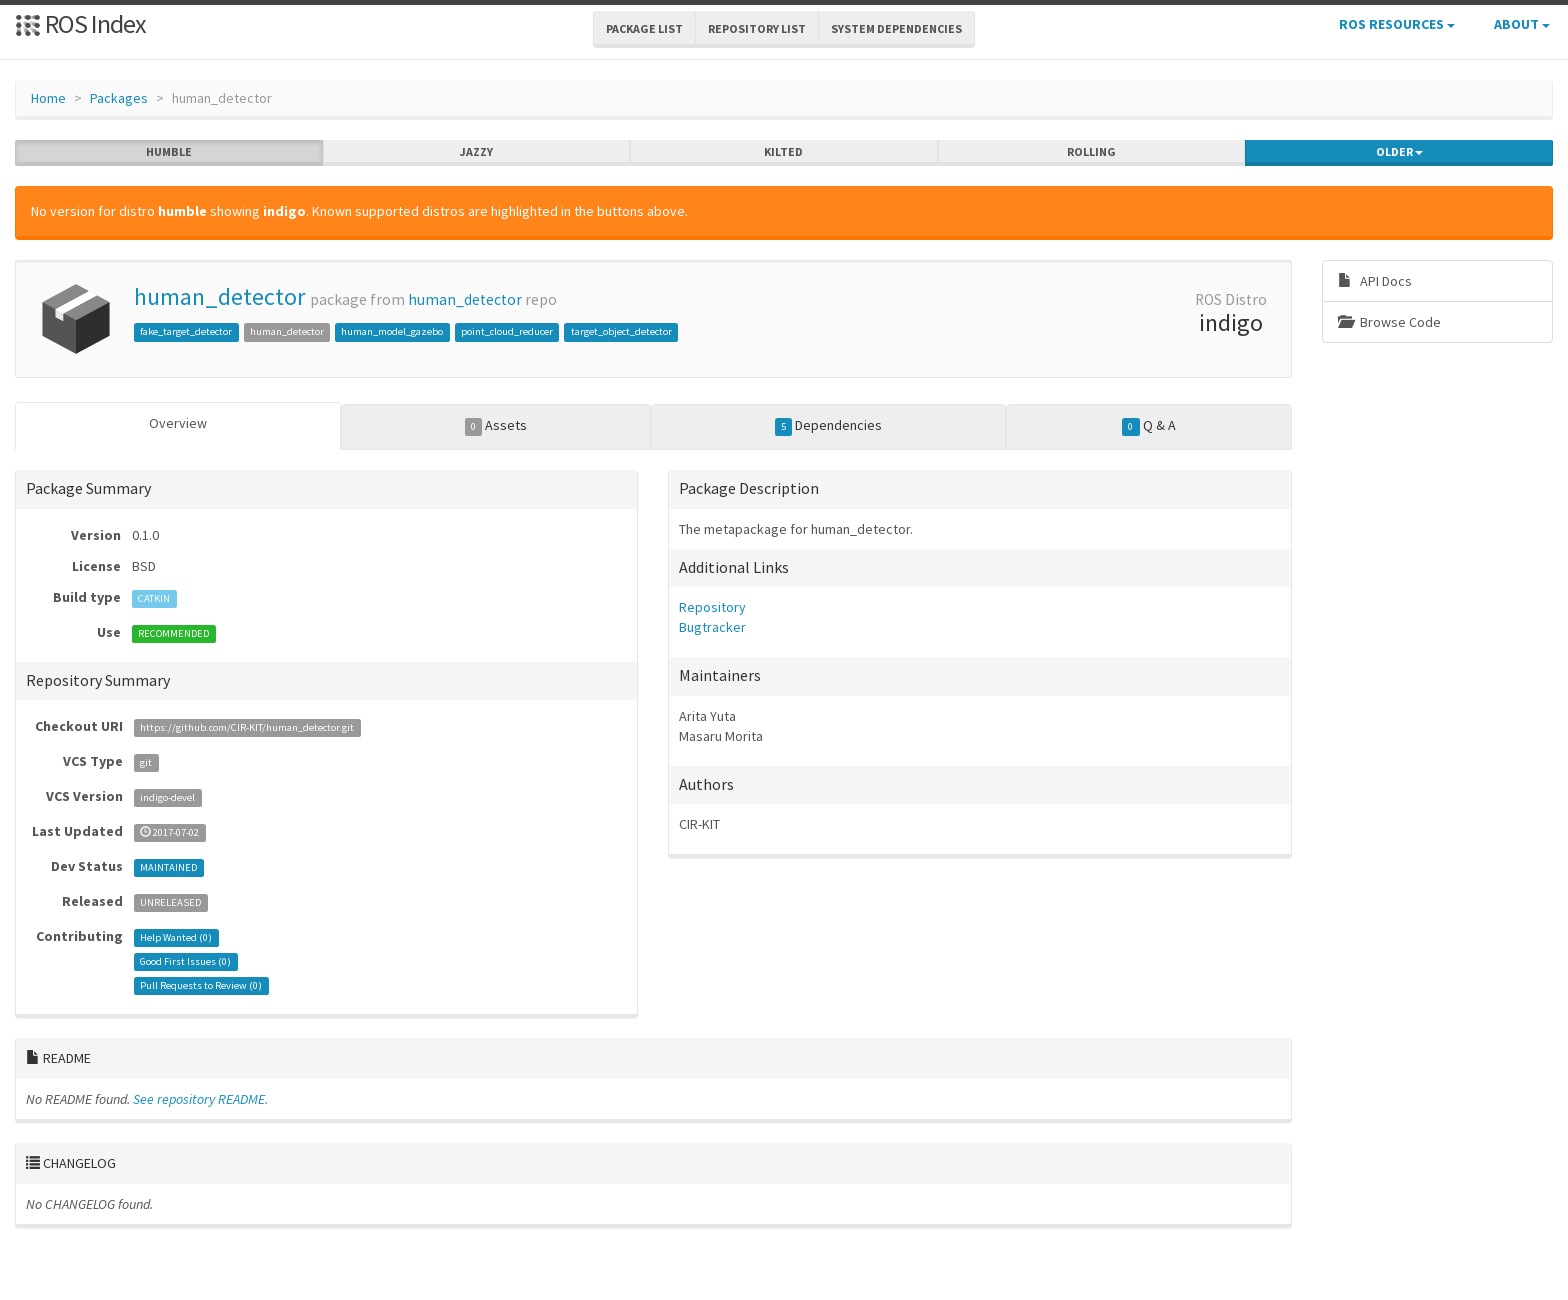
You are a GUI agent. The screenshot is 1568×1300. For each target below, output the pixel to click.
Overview (178, 423)
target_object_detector (621, 331)
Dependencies (829, 426)
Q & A (1149, 426)
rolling (1091, 152)
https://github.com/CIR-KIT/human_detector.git (247, 727)
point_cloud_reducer (507, 331)
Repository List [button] (757, 28)
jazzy (476, 152)
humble (169, 152)
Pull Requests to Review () (201, 985)
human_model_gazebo (392, 331)
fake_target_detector (186, 331)
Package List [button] (644, 28)
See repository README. (200, 1099)
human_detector (219, 296)
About (1522, 24)
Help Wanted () (176, 937)
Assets (496, 426)
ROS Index (80, 23)
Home (48, 98)
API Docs (1375, 281)
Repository (712, 607)
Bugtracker (712, 627)
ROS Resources (1397, 24)
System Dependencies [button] (896, 28)
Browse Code (1389, 322)
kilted (783, 152)
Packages (119, 98)
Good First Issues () (185, 961)
